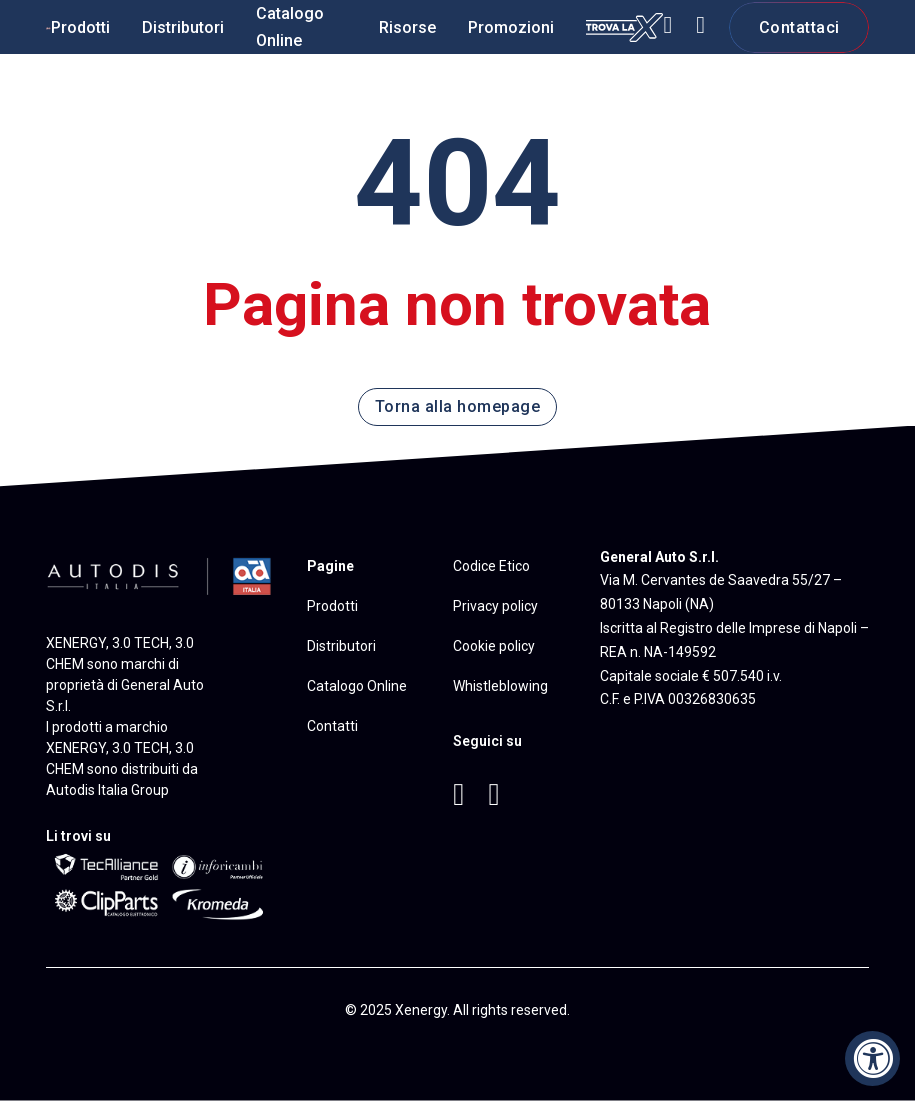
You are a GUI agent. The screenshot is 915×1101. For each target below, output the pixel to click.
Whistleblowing (500, 686)
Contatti (332, 726)
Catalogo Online (290, 27)
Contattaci (799, 27)
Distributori (183, 27)
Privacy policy (495, 606)
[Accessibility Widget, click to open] (872, 1058)
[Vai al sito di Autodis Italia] (160, 573)
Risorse (407, 27)
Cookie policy (494, 646)
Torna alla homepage (458, 406)
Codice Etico (491, 566)
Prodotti (80, 27)
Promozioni (511, 27)
